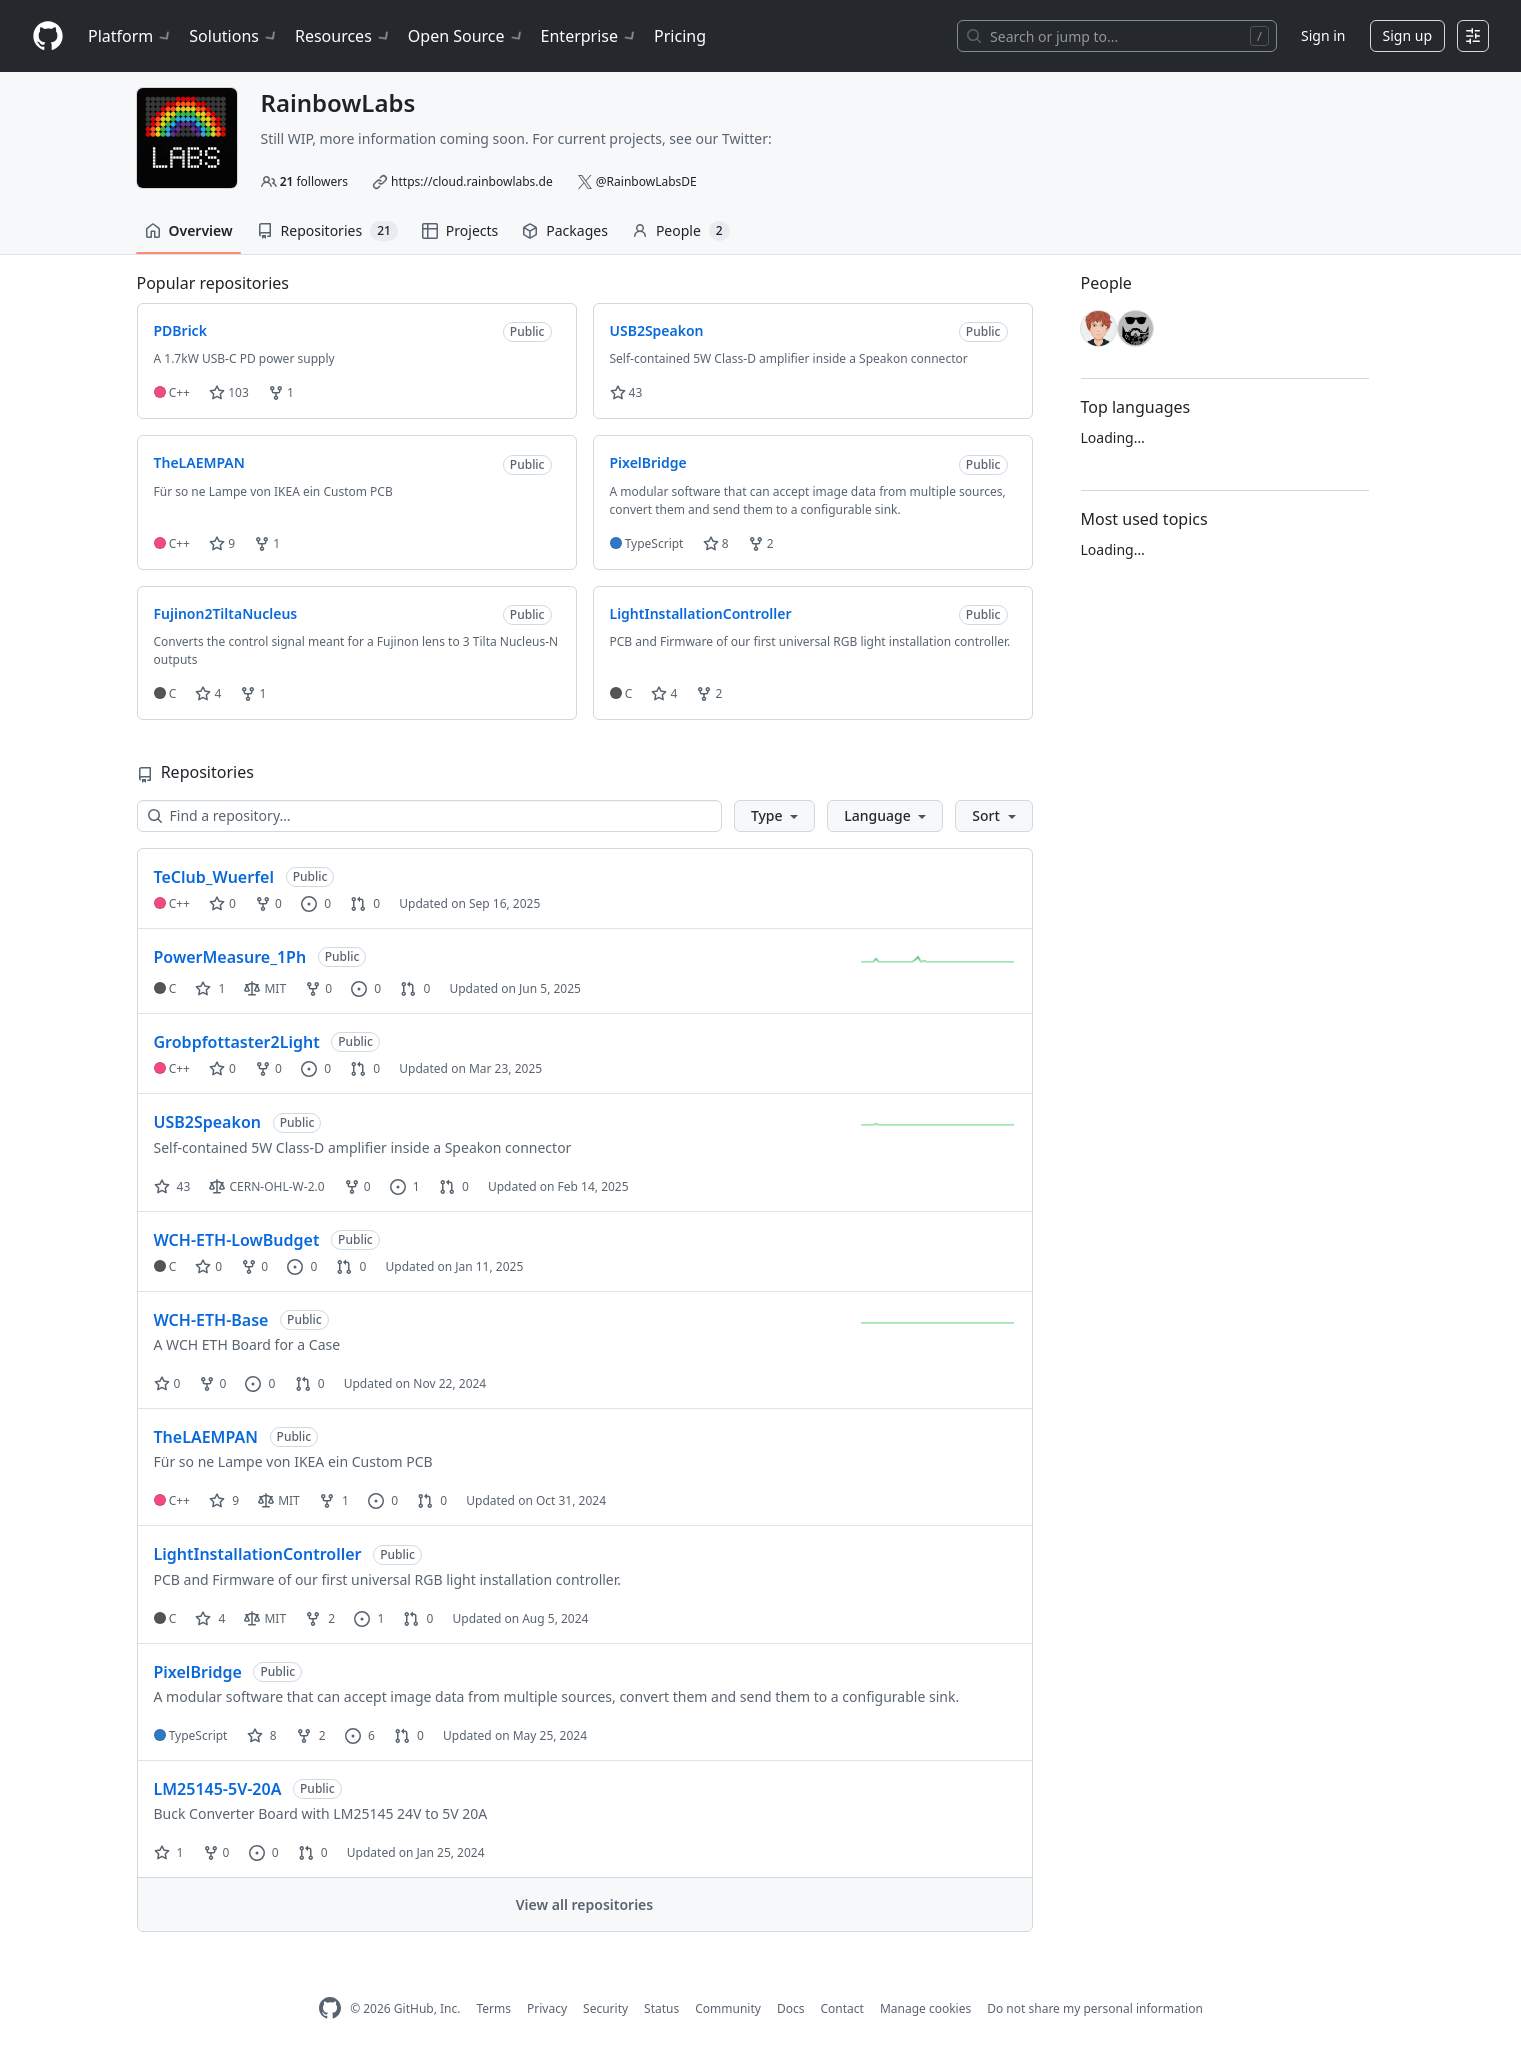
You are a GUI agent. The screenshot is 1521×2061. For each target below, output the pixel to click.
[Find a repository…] (429, 816)
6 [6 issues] (360, 1735)
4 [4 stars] (210, 1618)
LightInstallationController (258, 1554)
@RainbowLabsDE (646, 181)
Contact (841, 2008)
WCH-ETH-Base (211, 1320)
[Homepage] (48, 36)
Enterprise (589, 36)
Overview (189, 230)
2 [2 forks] (320, 1618)
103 (229, 392)
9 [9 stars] (224, 1500)
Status (661, 2008)
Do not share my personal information (1095, 2008)
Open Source (466, 36)
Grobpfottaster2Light (237, 1042)
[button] (774, 816)
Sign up (1407, 35)
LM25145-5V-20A (218, 1789)
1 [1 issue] (405, 1186)
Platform (130, 36)
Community (728, 2008)
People (681, 231)
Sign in (1323, 35)
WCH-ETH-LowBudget (237, 1240)
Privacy (547, 2008)
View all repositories (584, 1904)
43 (626, 392)
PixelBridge (198, 1672)
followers (314, 181)
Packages (565, 230)
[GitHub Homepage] (330, 2008)
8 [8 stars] (262, 1735)
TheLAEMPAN (206, 1437)
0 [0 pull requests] (365, 903)
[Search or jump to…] (1117, 36)
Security (605, 2008)
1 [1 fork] (334, 1500)
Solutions (234, 36)
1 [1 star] (210, 988)
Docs (791, 2008)
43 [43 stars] (172, 1186)
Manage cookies (925, 2008)
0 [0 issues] (316, 903)
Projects (460, 230)
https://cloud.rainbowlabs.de (472, 181)
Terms (493, 2008)
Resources (343, 36)
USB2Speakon (207, 1122)
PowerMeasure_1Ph (230, 957)
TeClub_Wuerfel (214, 877)
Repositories (327, 231)
